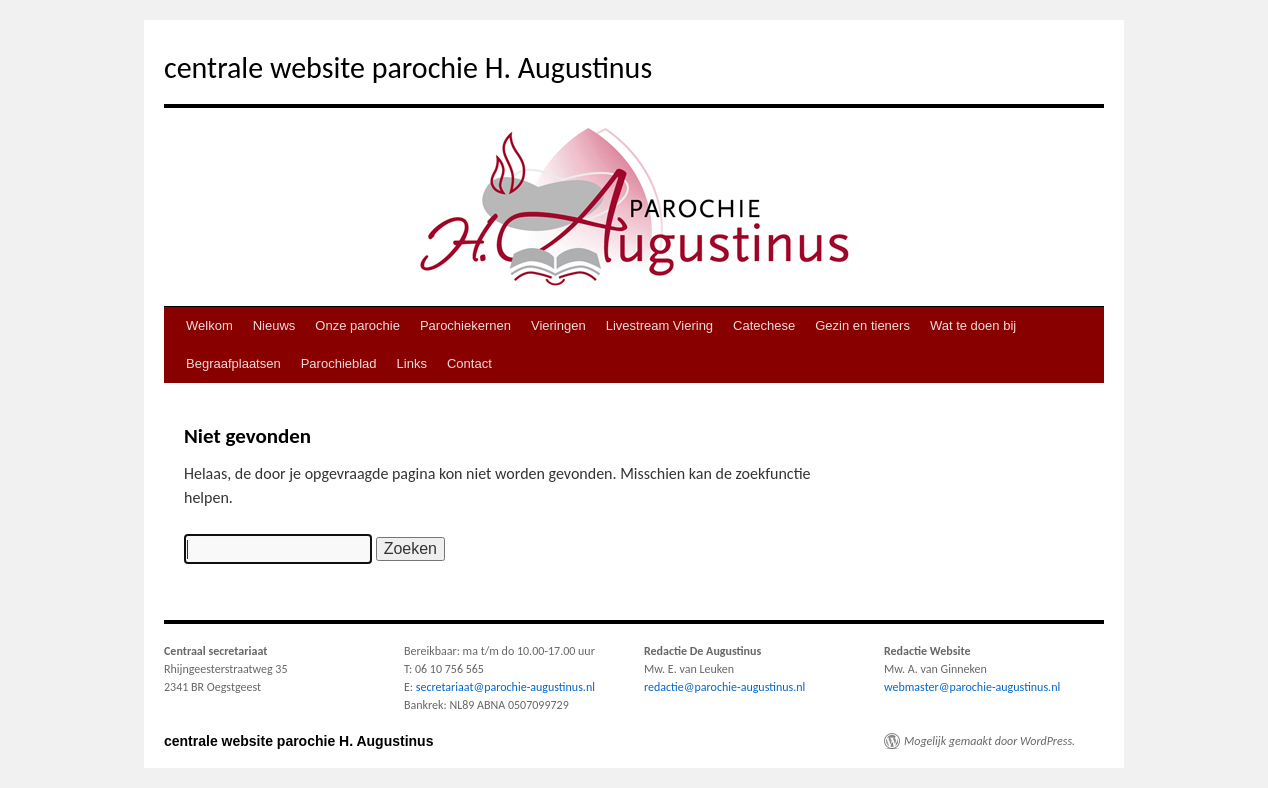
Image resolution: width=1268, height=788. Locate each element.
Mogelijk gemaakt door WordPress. (989, 741)
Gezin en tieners (862, 325)
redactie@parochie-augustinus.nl (724, 687)
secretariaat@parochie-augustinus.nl (505, 687)
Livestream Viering (659, 325)
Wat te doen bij (973, 325)
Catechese (764, 325)
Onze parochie (357, 325)
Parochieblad (339, 363)
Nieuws (274, 325)
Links (412, 363)
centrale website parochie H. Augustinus (408, 67)
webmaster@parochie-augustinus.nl (972, 687)
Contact (469, 363)
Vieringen (558, 325)
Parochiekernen (465, 325)
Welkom (209, 325)
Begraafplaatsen (233, 363)
